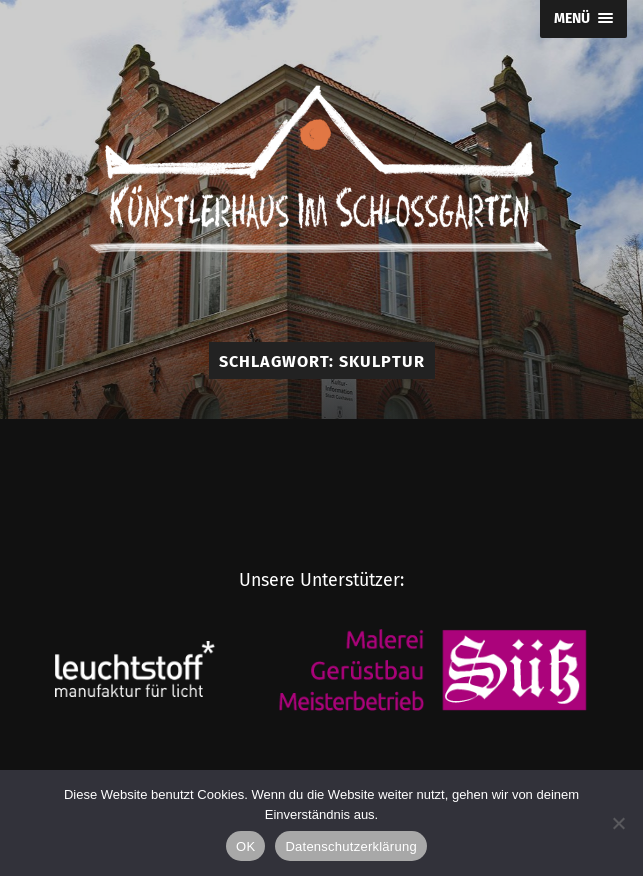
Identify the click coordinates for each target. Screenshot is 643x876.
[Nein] (618, 823)
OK (245, 846)
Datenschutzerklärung (350, 846)
